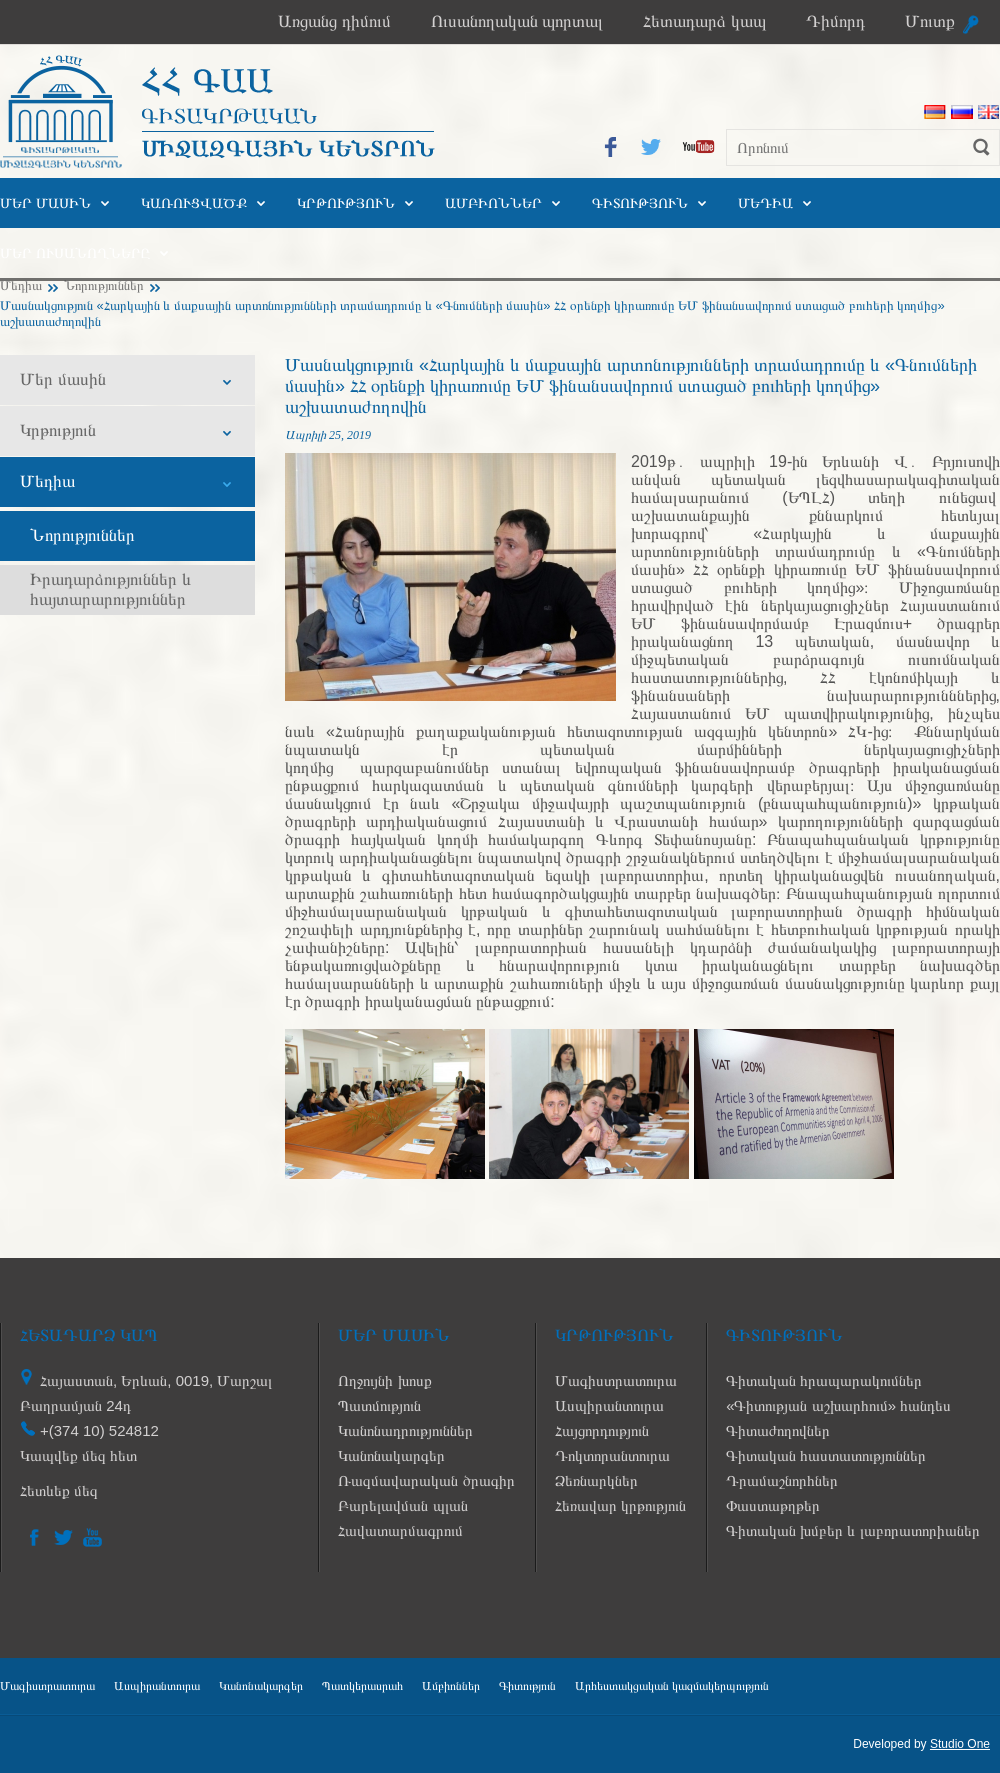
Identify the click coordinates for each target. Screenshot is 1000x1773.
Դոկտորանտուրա (612, 1455)
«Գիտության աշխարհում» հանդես (838, 1405)
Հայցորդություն (602, 1430)
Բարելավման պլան (402, 1505)
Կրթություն (346, 203)
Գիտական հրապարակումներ (824, 1380)
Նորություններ (104, 285)
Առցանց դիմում (334, 21)
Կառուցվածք (194, 203)
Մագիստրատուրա (616, 1380)
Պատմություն (379, 1405)
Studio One (960, 1744)
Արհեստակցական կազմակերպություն (672, 1686)
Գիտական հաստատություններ (826, 1455)
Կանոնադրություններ (405, 1430)
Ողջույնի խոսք (384, 1380)
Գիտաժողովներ (778, 1430)
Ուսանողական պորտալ (517, 21)
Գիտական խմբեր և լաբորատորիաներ (853, 1530)
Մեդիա (765, 203)
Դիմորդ (835, 21)
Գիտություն (640, 203)
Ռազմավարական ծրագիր (426, 1480)
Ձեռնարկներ (596, 1480)
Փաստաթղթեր (773, 1505)
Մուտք (930, 21)
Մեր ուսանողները (75, 253)
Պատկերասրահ (362, 1686)
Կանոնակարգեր (391, 1455)
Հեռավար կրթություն (620, 1505)
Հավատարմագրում (400, 1530)
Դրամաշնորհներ (782, 1480)
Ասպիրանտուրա (609, 1405)
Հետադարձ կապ (704, 21)
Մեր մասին (45, 203)
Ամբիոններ (493, 203)
